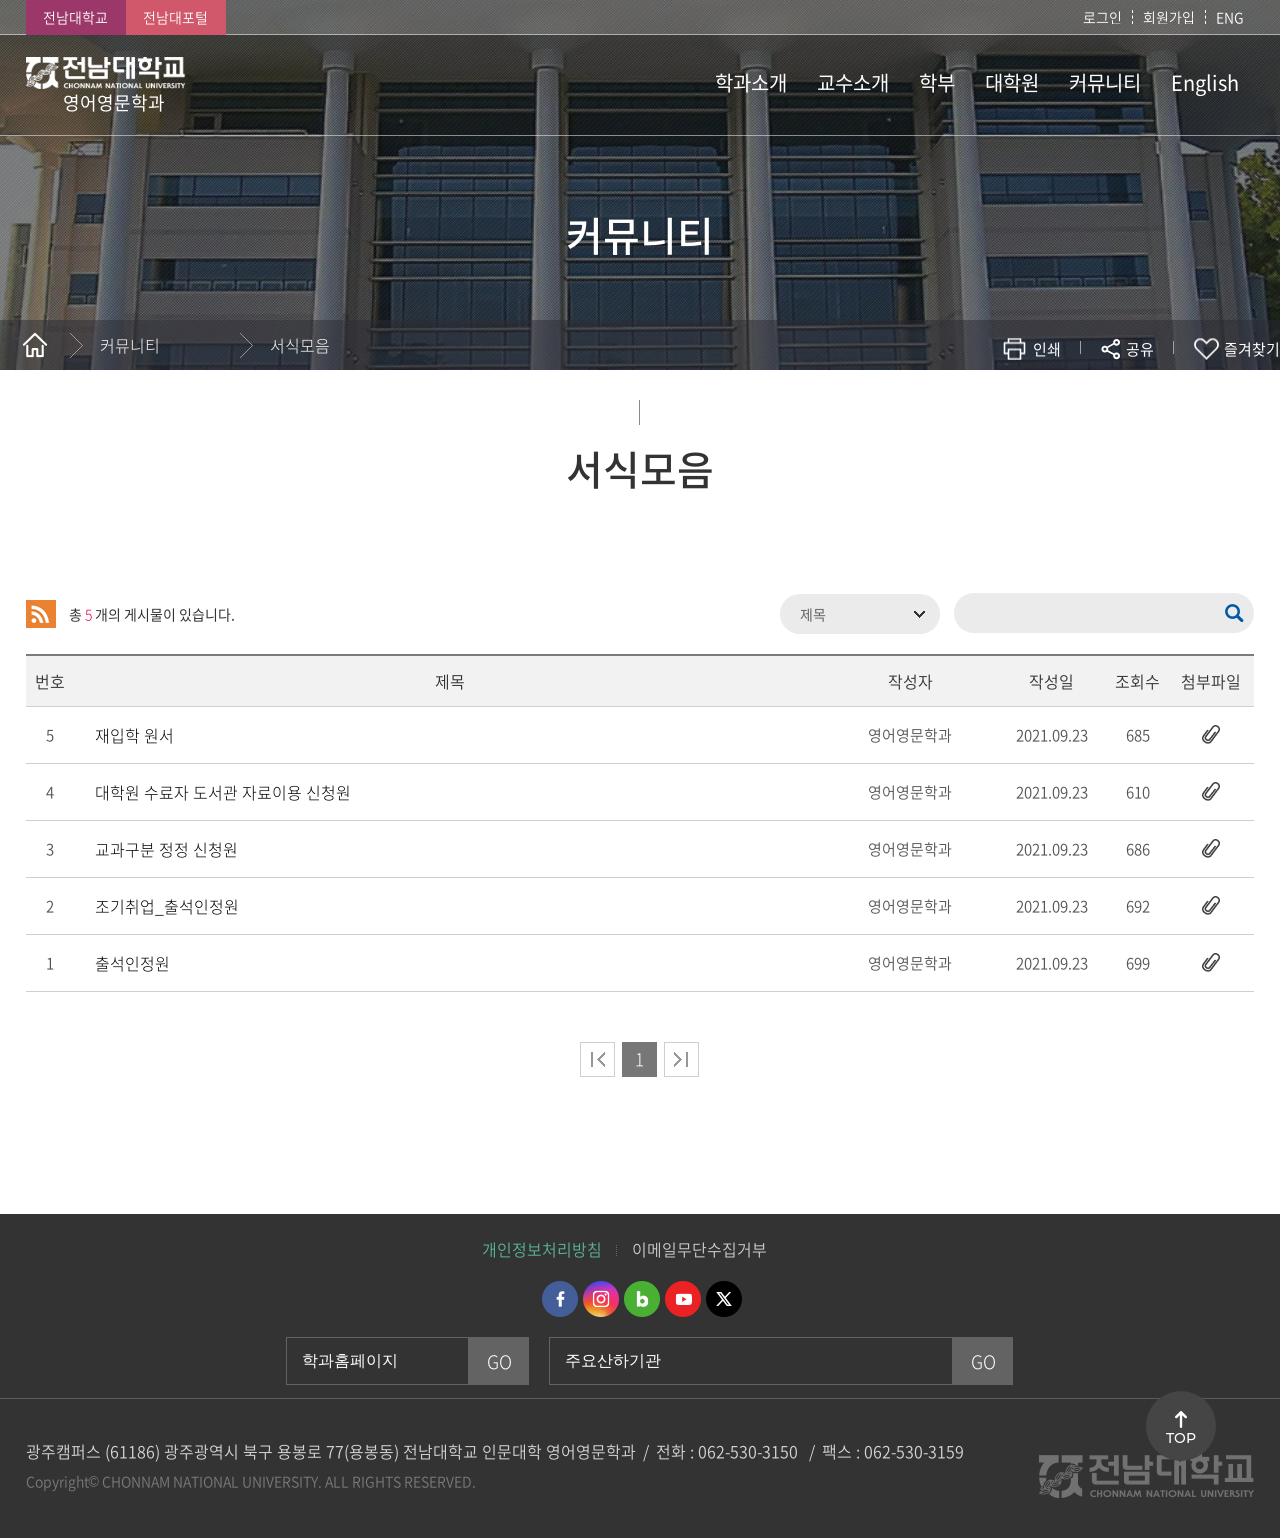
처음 (597, 1059)
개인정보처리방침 (542, 1249)
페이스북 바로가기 (560, 1299)
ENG (1230, 17)
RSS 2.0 (41, 614)
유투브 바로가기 (683, 1299)
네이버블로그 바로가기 (642, 1299)
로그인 (1102, 17)
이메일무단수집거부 (699, 1249)
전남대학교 (75, 17)
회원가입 (1169, 17)
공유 (1140, 349)
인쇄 (1047, 349)
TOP (1181, 1438)
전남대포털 (175, 17)
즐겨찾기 (1252, 349)
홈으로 (35, 345)
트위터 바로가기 (724, 1299)
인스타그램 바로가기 (601, 1299)
